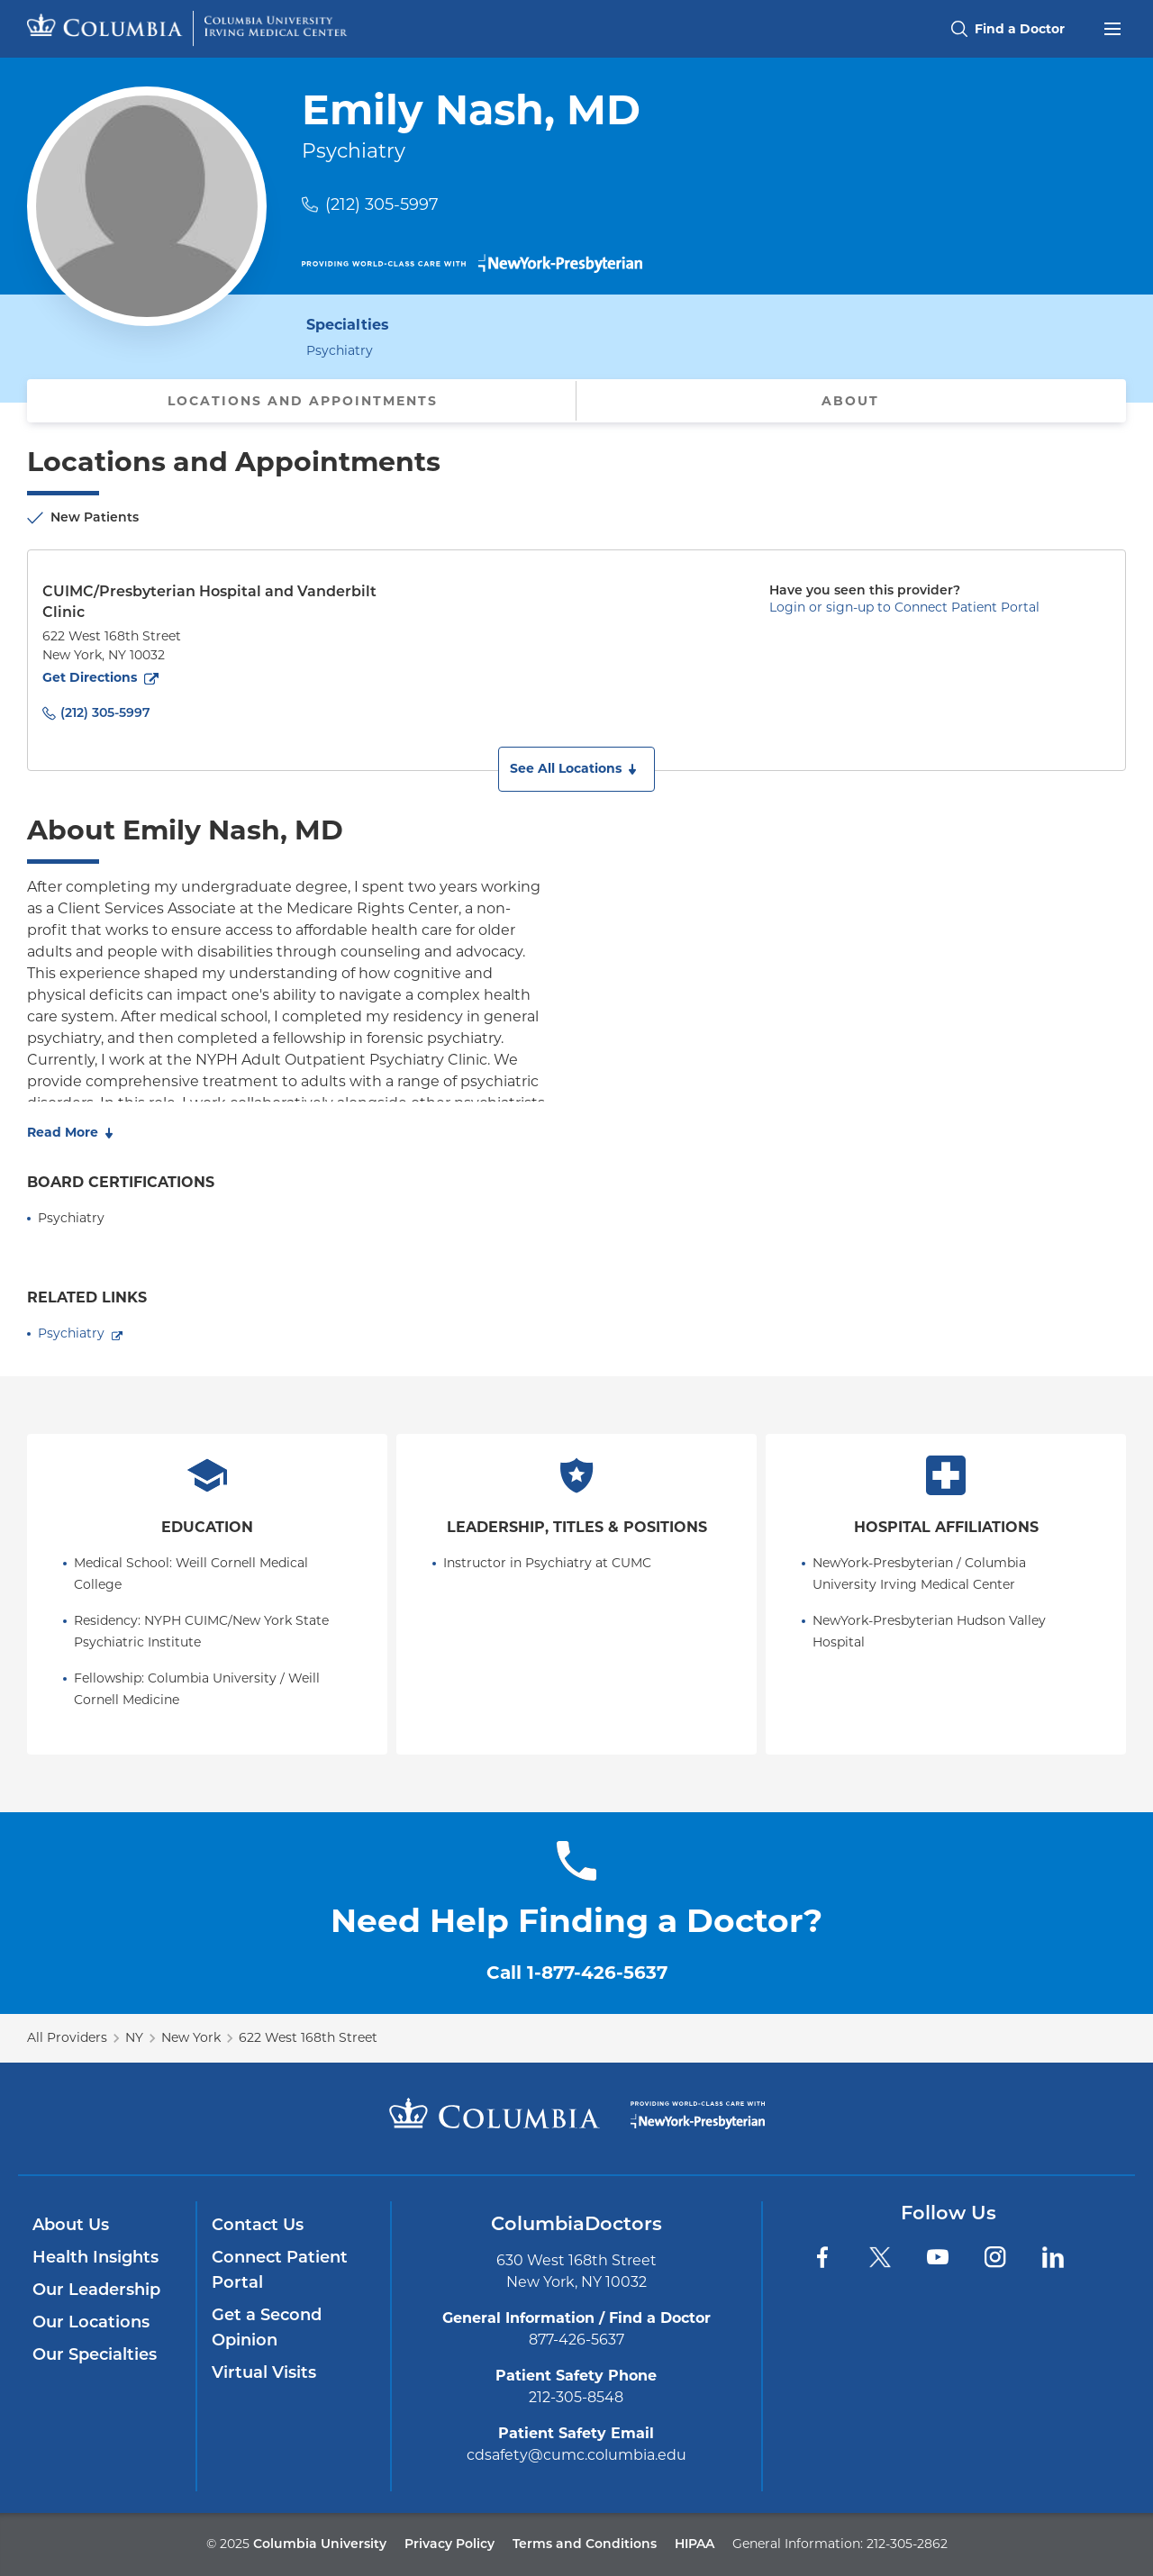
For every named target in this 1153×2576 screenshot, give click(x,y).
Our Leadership (96, 2289)
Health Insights (95, 2257)
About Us (70, 2225)
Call (576, 1972)
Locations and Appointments (303, 401)
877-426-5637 (576, 2339)
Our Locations (91, 2322)
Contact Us (258, 2225)
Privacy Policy (449, 2543)
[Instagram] (995, 2257)
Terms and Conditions (585, 2543)
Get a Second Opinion (267, 2327)
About (850, 401)
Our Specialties (94, 2354)
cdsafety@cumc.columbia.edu (576, 2454)
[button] (576, 769)
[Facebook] (822, 2257)
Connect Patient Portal (280, 2269)
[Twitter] (880, 2257)
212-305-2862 (907, 2543)
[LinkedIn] (1053, 2257)
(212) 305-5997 (382, 204)
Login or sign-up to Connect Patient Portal (904, 607)
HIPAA (694, 2543)
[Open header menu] (1112, 27)
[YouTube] (938, 2257)
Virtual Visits (264, 2372)
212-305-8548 (576, 2397)
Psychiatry (71, 1333)
